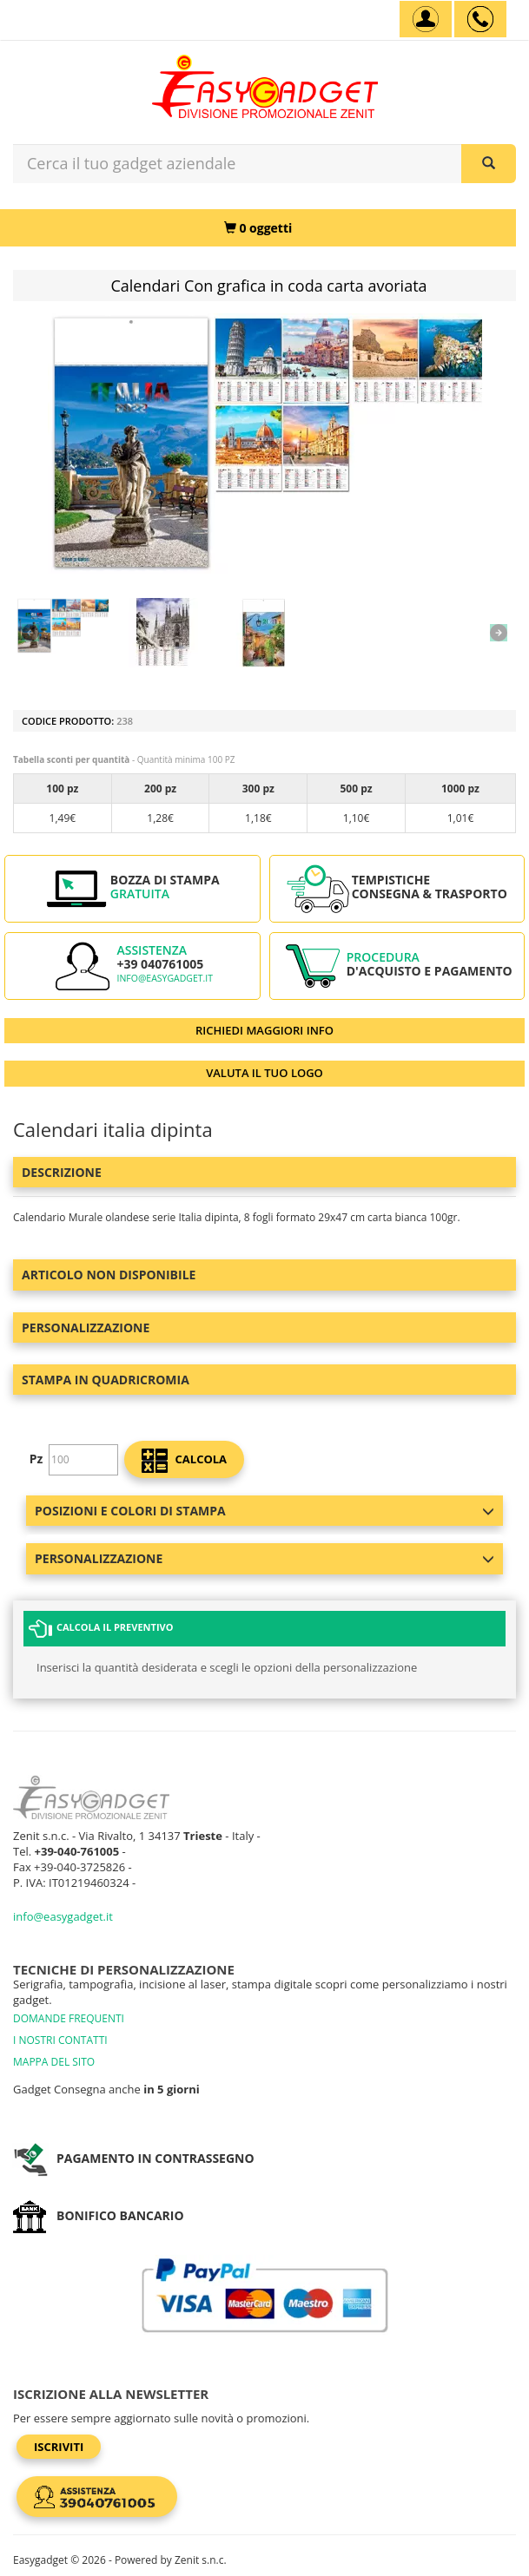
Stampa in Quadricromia (105, 1379)
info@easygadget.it (164, 978)
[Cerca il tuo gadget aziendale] (488, 163)
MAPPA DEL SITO (54, 2061)
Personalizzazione (85, 1327)
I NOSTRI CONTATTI (60, 2040)
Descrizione (62, 1172)
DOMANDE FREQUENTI (68, 2018)
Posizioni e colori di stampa (264, 1510)
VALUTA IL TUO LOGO (264, 1073)
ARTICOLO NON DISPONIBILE (108, 1274)
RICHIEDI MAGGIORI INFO (264, 1030)
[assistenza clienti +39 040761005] (480, 19)
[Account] (426, 19)
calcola (184, 1461)
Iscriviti (58, 2446)
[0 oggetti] (258, 227)
